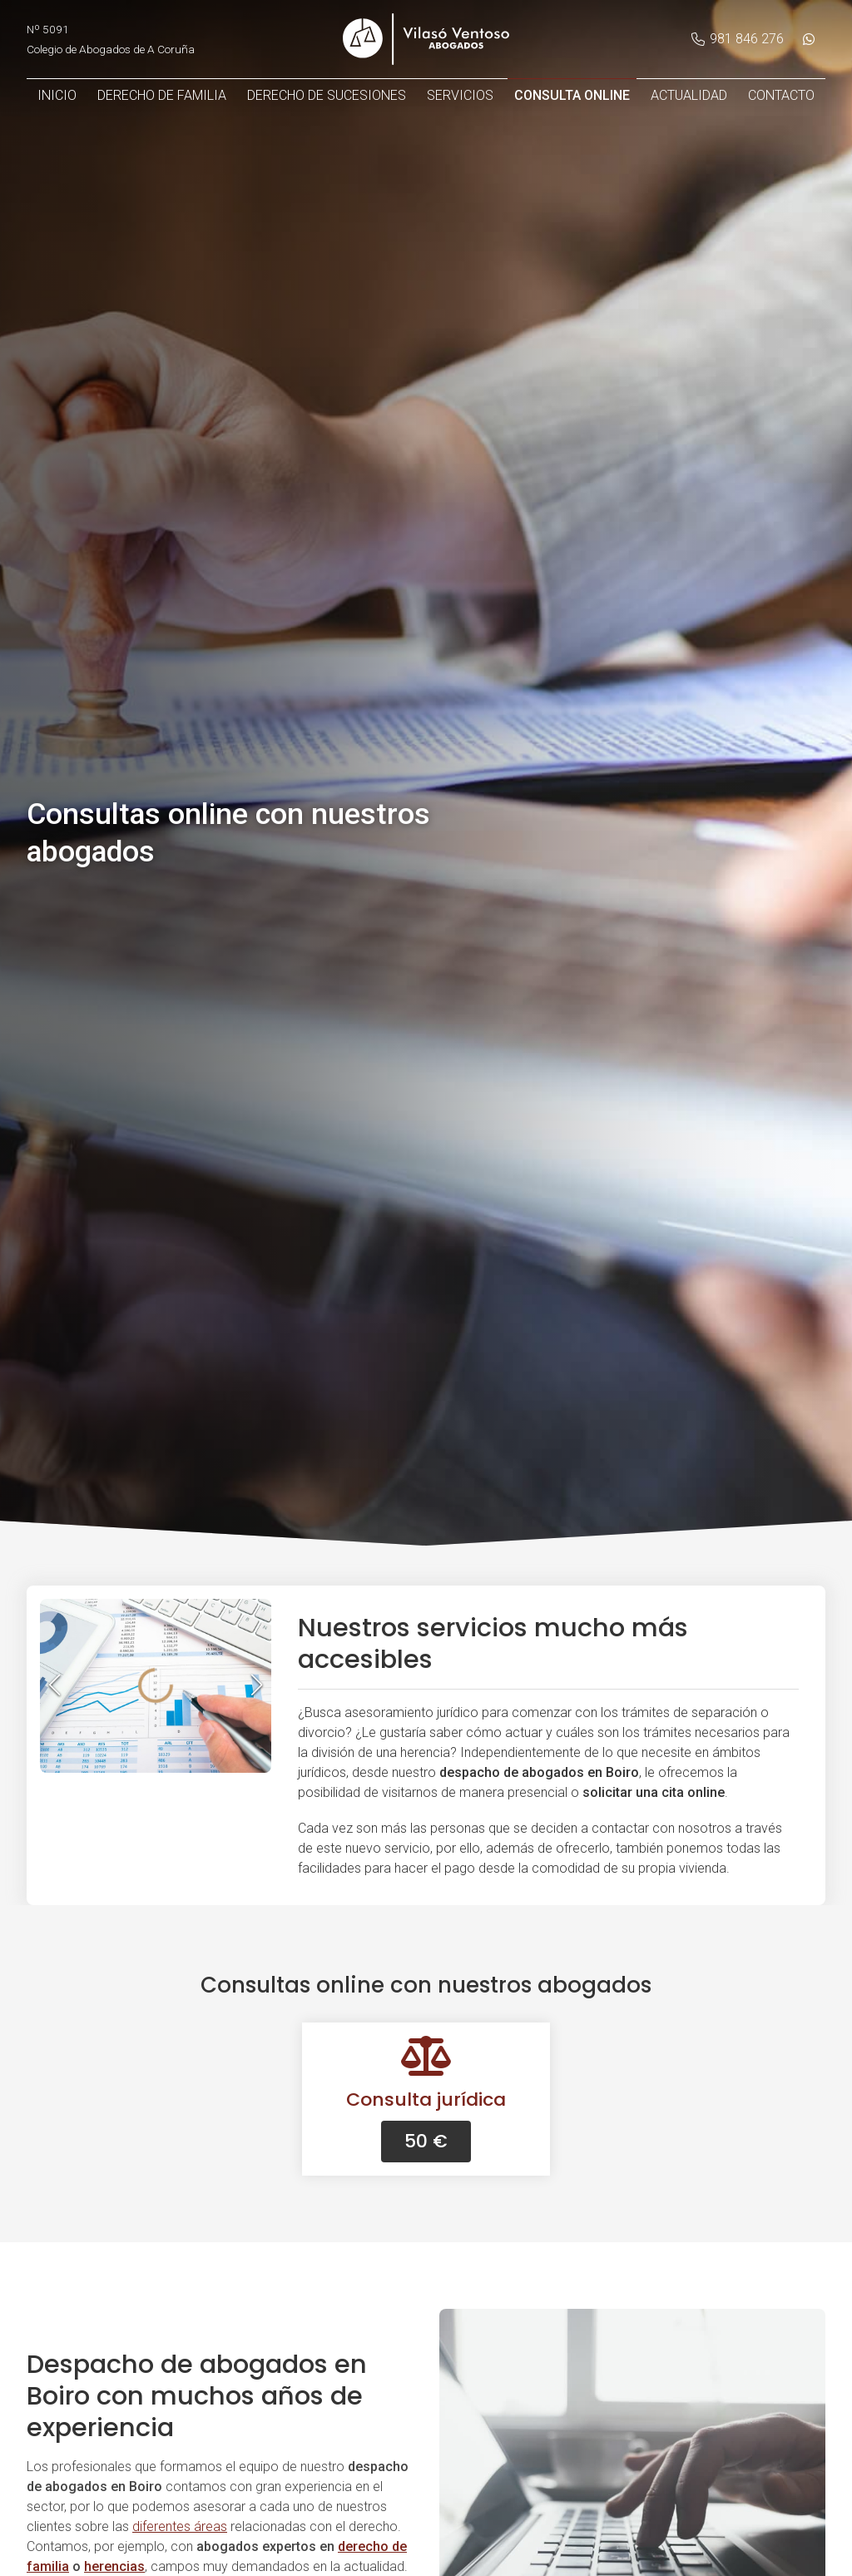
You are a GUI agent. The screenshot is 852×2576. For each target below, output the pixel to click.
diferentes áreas (179, 2526)
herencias (114, 2566)
